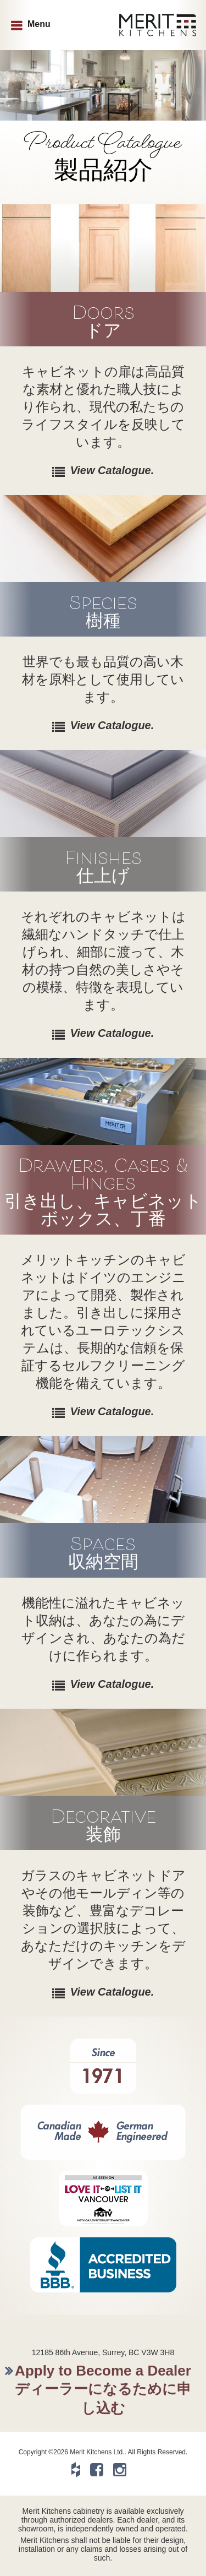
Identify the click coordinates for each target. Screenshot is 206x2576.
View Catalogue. (112, 470)
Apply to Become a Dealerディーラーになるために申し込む (103, 2389)
